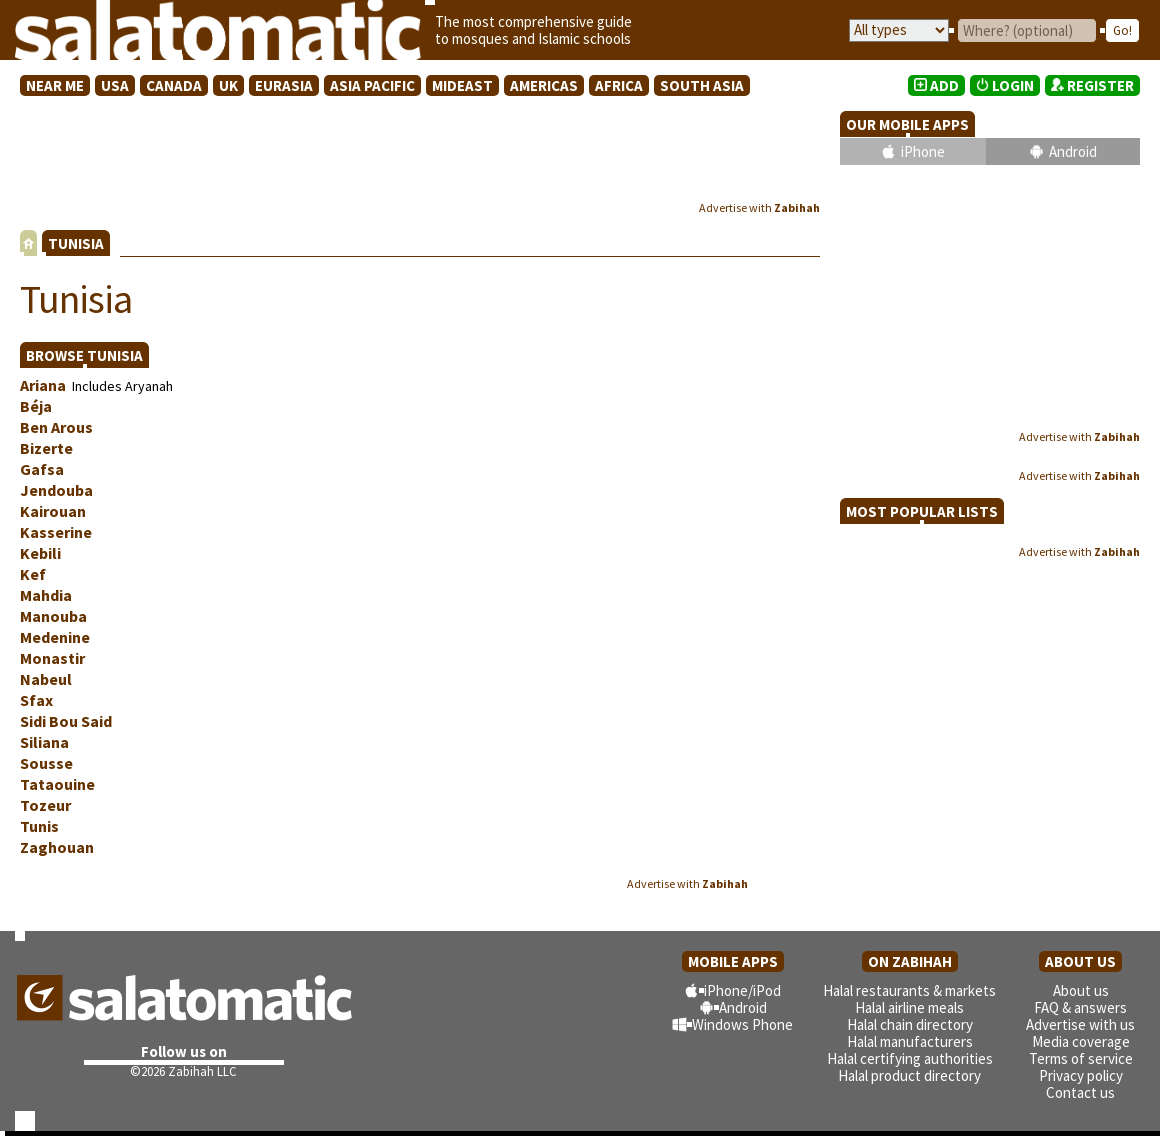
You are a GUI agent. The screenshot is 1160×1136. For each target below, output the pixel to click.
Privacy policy (1081, 1075)
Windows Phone (742, 1024)
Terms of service (1081, 1058)
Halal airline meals (909, 1007)
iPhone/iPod (742, 990)
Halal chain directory (910, 1024)
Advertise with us (1080, 1024)
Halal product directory (909, 1075)
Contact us (1080, 1092)
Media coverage (1081, 1041)
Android (1073, 151)
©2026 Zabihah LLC (183, 1071)
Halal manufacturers (910, 1041)
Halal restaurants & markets (909, 990)
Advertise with (759, 207)
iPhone (923, 151)
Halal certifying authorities (910, 1058)
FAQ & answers (1080, 1007)
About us (1081, 990)
